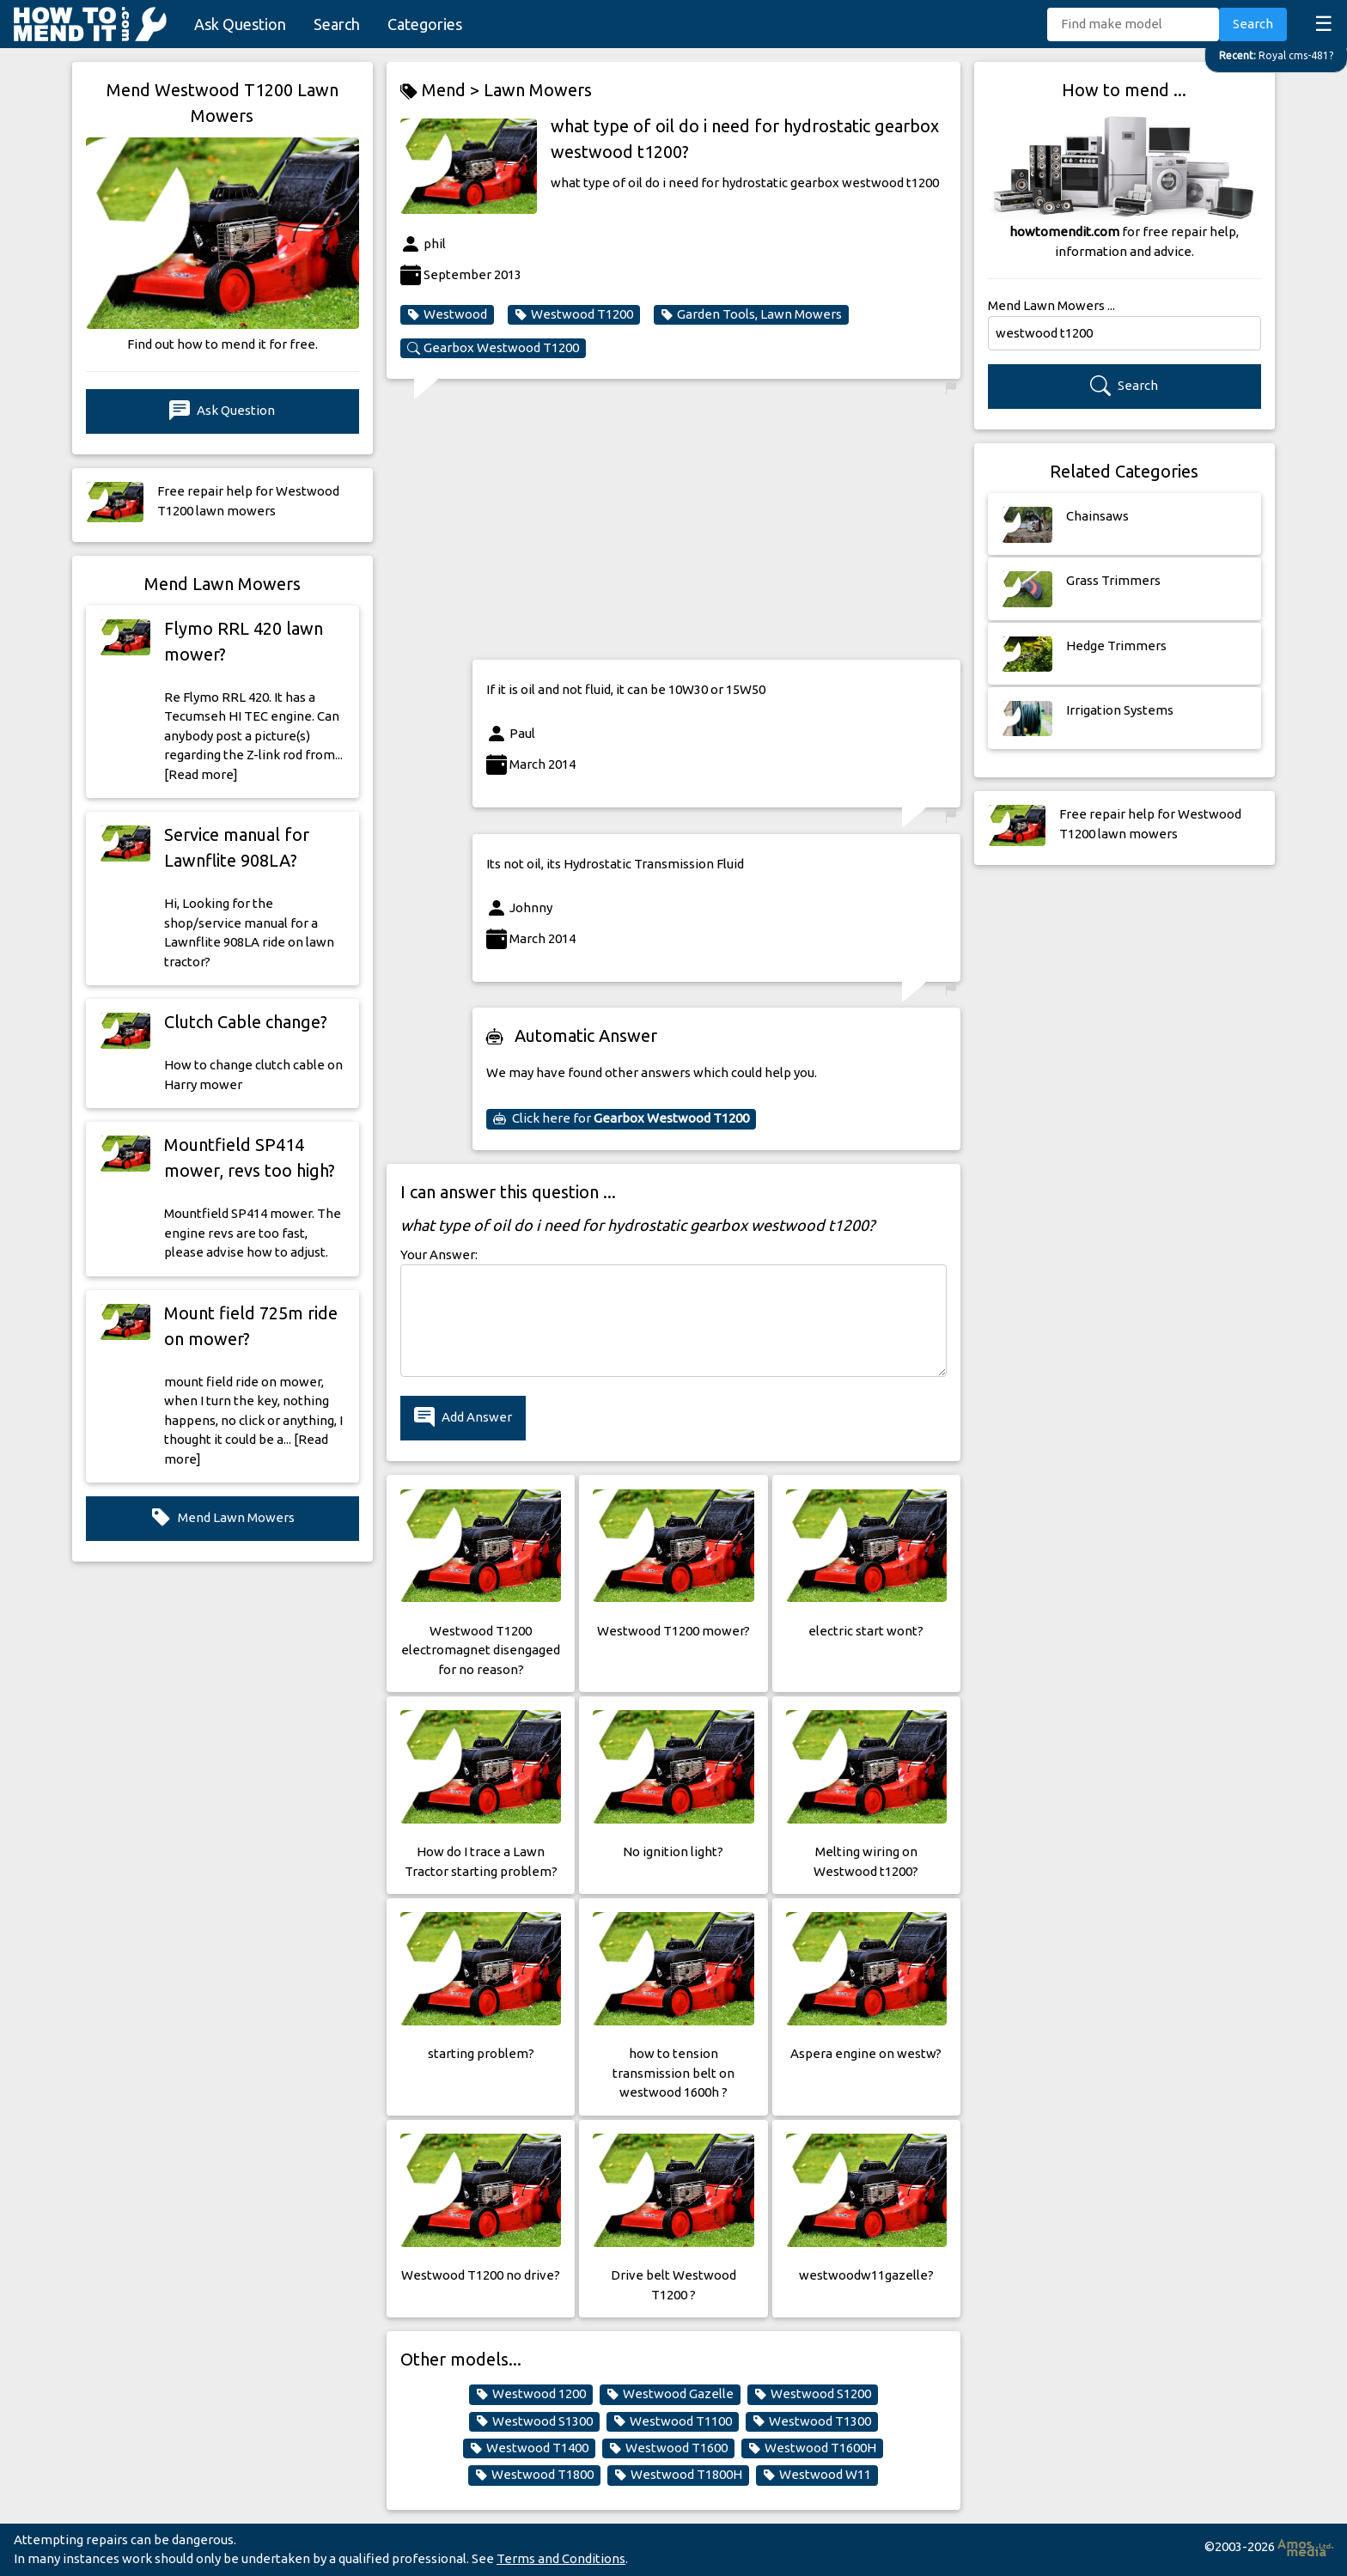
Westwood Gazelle (670, 2394)
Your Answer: (439, 1254)
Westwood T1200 (574, 314)
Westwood (447, 314)
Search (337, 24)
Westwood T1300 (812, 2421)
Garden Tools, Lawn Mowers (751, 314)
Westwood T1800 (534, 2474)
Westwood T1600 (668, 2448)
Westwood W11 (817, 2474)
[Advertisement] (716, 525)
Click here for (621, 1118)
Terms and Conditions (561, 2558)
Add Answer (463, 1417)
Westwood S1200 (812, 2394)
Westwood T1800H (678, 2474)
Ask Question (240, 24)
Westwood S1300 (534, 2421)
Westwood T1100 (672, 2421)
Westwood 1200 (531, 2394)
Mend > (442, 90)
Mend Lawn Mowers (222, 1518)
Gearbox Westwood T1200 (493, 348)
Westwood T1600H (812, 2448)
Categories (424, 24)
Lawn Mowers (538, 90)
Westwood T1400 (529, 2448)
